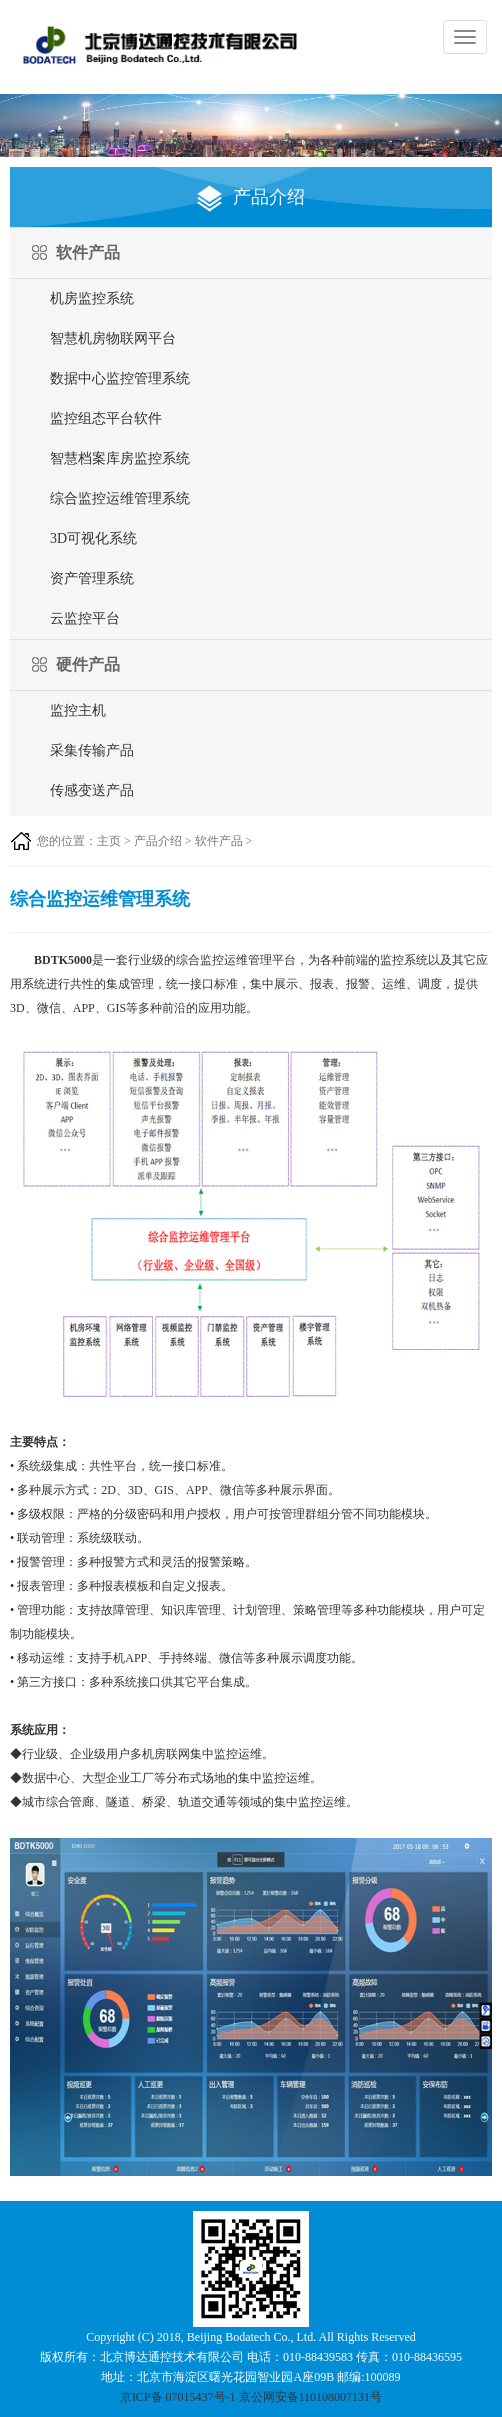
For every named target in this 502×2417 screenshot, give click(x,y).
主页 (109, 841)
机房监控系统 (92, 298)
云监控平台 (85, 618)
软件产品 (219, 841)
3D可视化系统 (93, 538)
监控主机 (78, 710)
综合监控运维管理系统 (120, 498)
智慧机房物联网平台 (113, 338)
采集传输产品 (92, 750)
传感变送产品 (92, 790)
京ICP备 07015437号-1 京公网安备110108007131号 (251, 2397)
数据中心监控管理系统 (120, 378)
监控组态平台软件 (106, 418)
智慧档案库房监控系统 (120, 458)
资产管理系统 (92, 578)
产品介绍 (158, 841)
